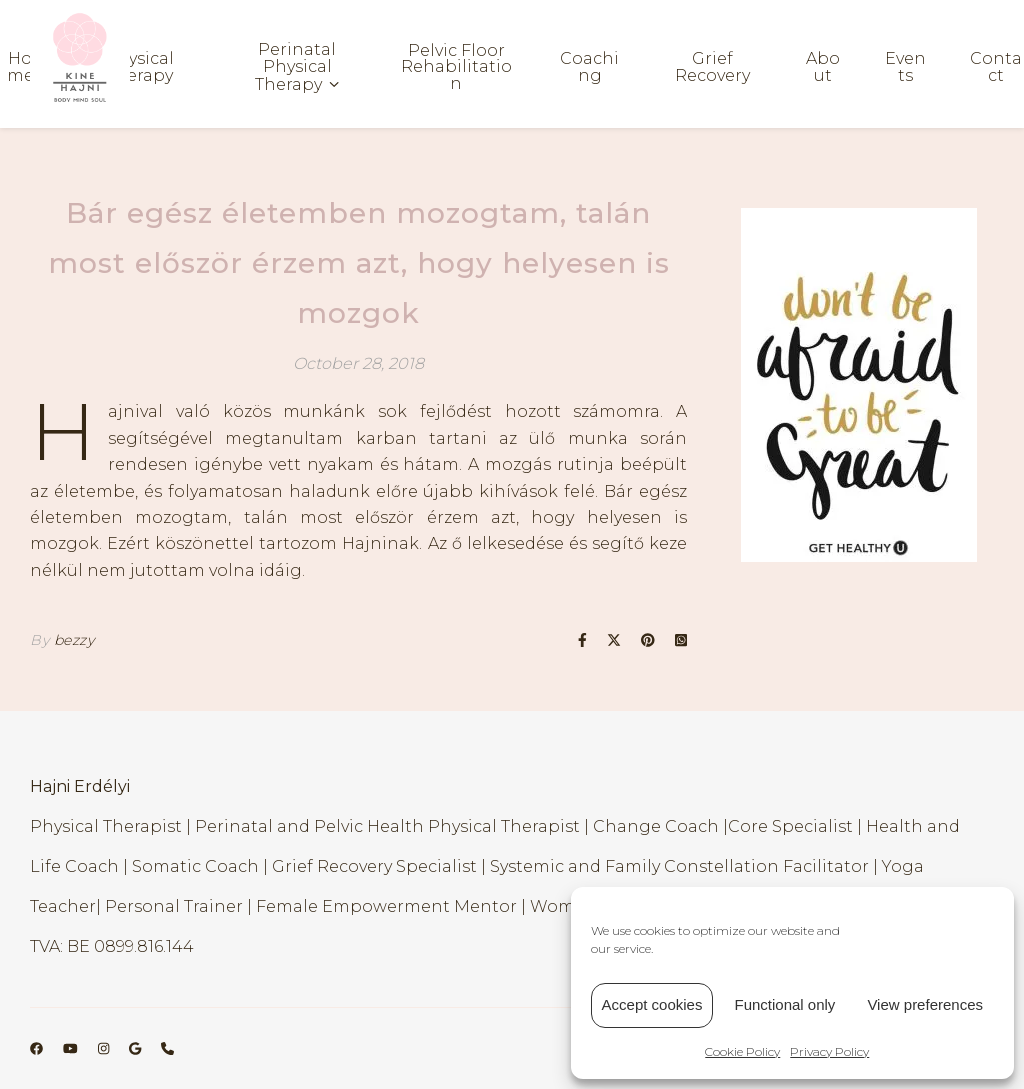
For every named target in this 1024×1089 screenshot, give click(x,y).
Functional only (784, 1004)
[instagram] (105, 1048)
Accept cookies (652, 1004)
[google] (136, 1048)
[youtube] (72, 1048)
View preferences (925, 1004)
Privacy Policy (829, 1051)
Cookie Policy (742, 1051)
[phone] (167, 1048)
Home (20, 68)
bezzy (74, 640)
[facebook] (38, 1048)
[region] (859, 385)
